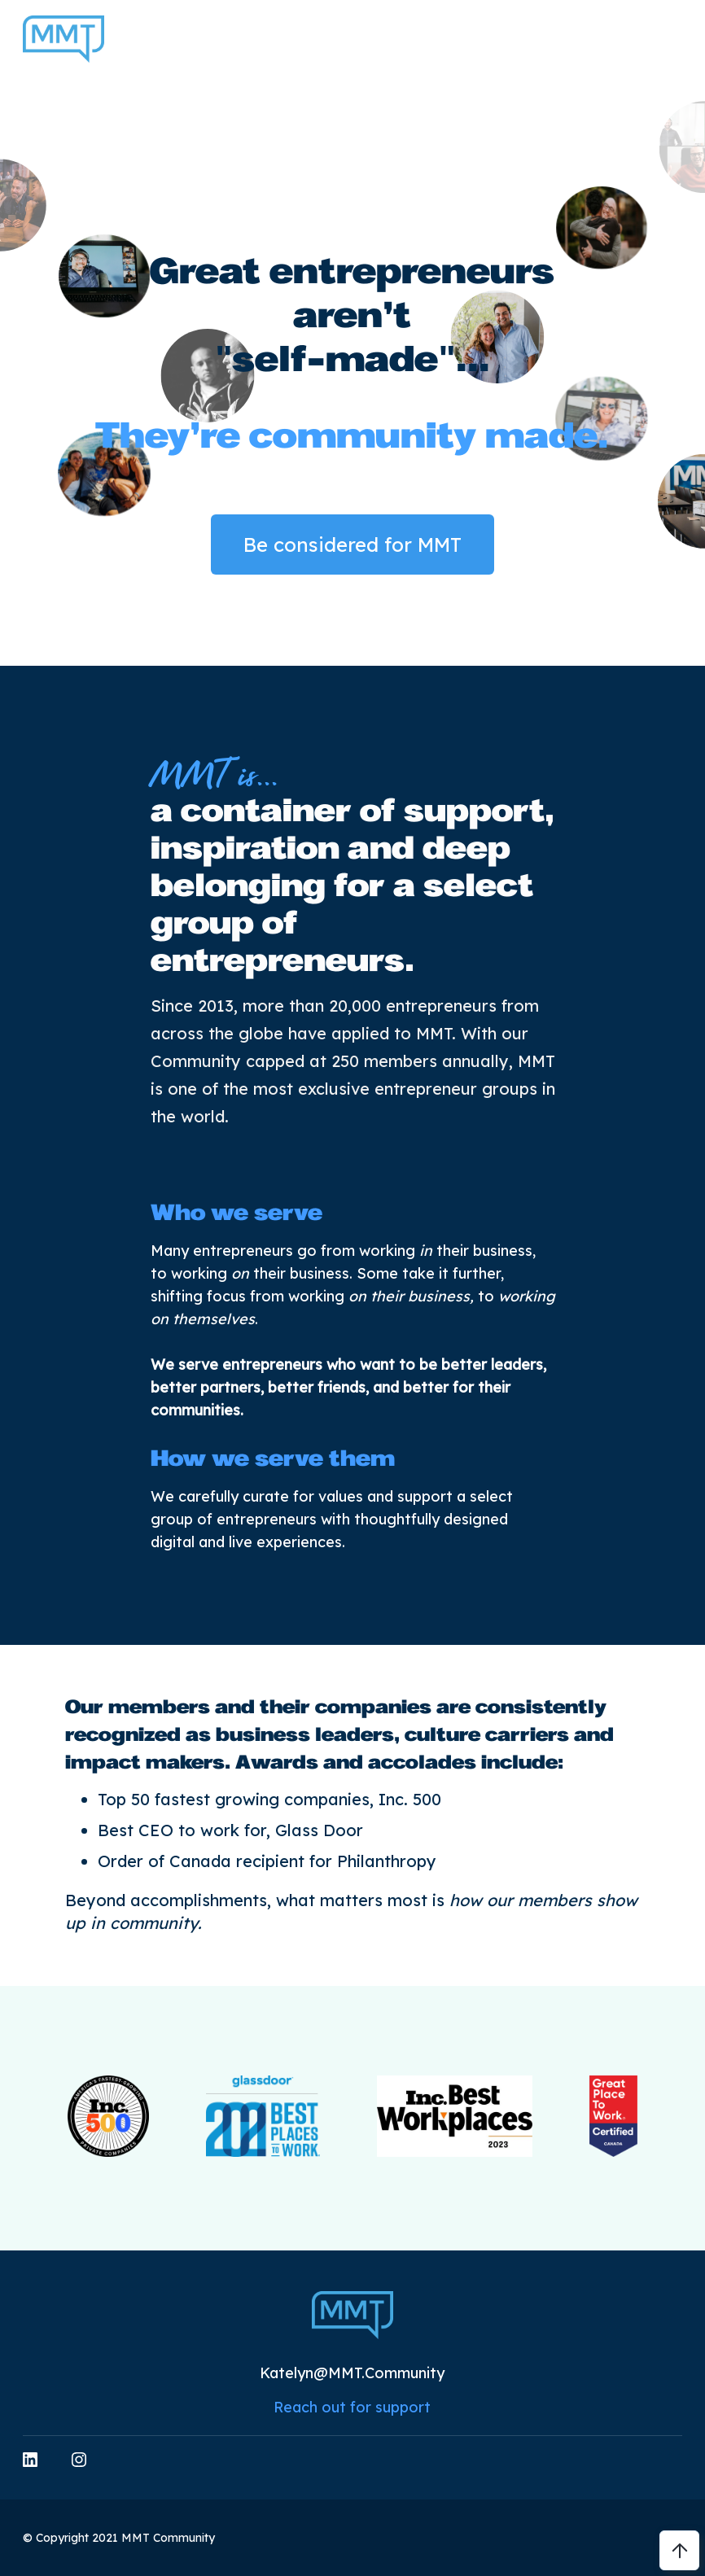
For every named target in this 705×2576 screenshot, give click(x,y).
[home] (63, 39)
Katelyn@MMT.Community (352, 2373)
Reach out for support (352, 2407)
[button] (676, 39)
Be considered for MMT (352, 544)
